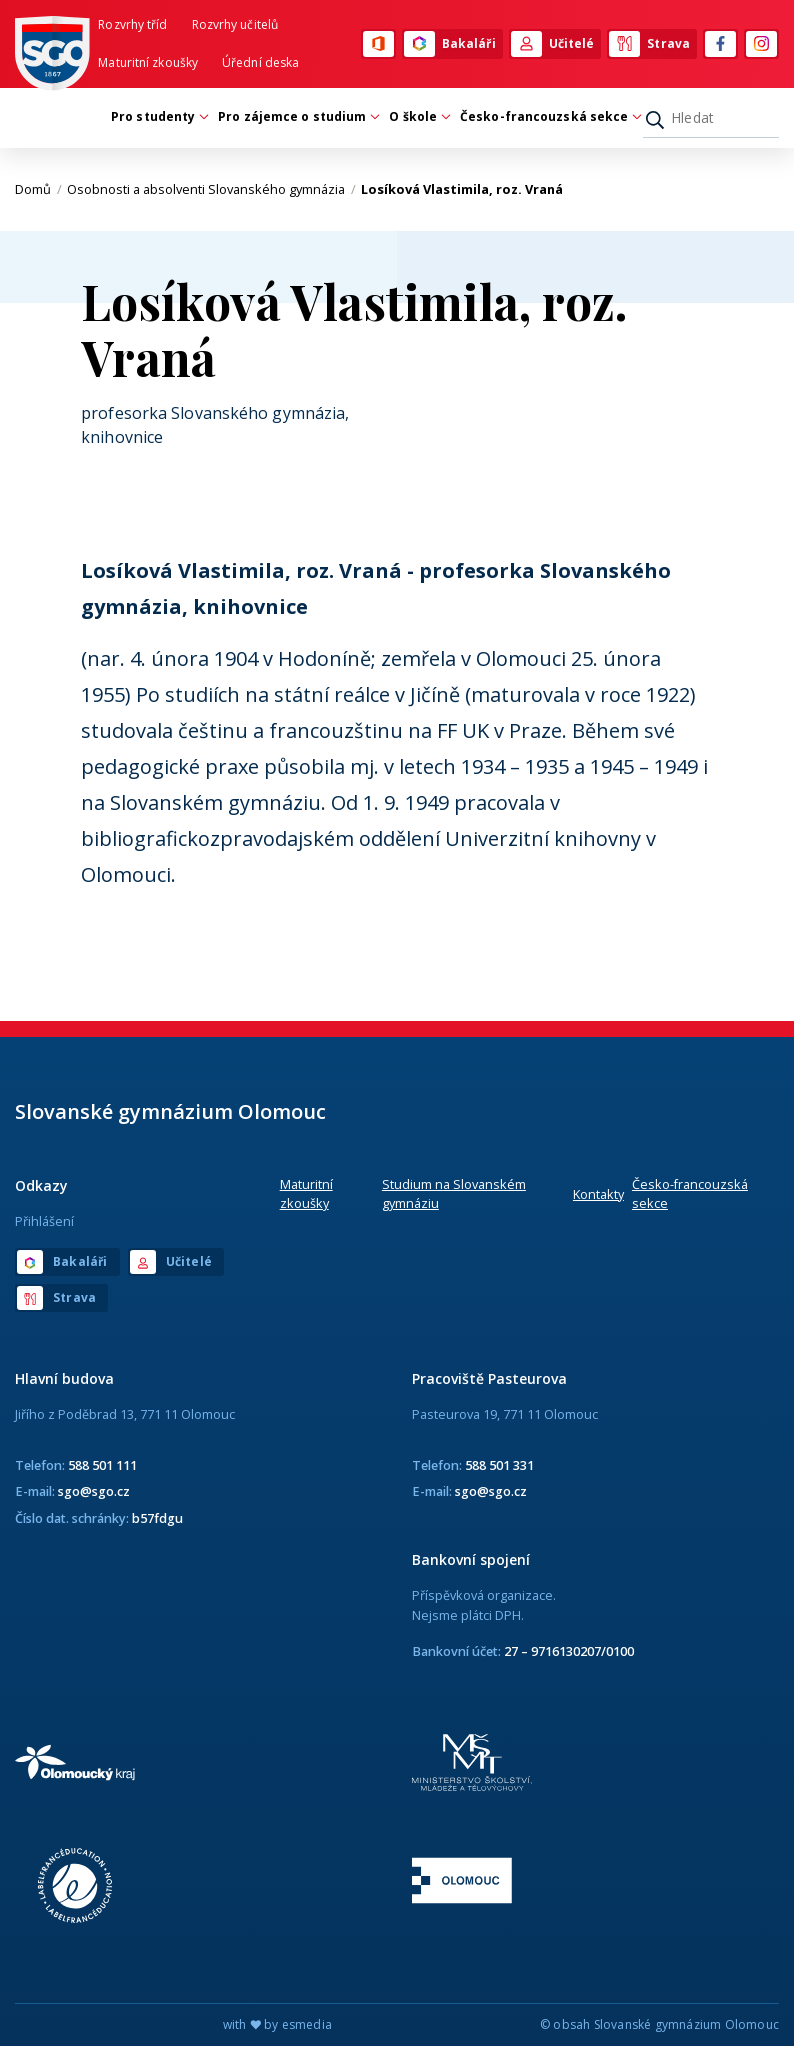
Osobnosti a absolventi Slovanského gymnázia (211, 189)
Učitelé (553, 44)
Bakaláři (450, 44)
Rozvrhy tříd (132, 24)
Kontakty (598, 1194)
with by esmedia (277, 2024)
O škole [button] (418, 116)
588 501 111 (102, 1465)
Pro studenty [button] (158, 116)
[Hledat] (711, 118)
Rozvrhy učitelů (235, 24)
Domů (38, 189)
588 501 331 (499, 1465)
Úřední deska (260, 62)
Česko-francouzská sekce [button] (549, 116)
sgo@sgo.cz (94, 1491)
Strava (649, 44)
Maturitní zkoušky (148, 62)
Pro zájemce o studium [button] (297, 116)
